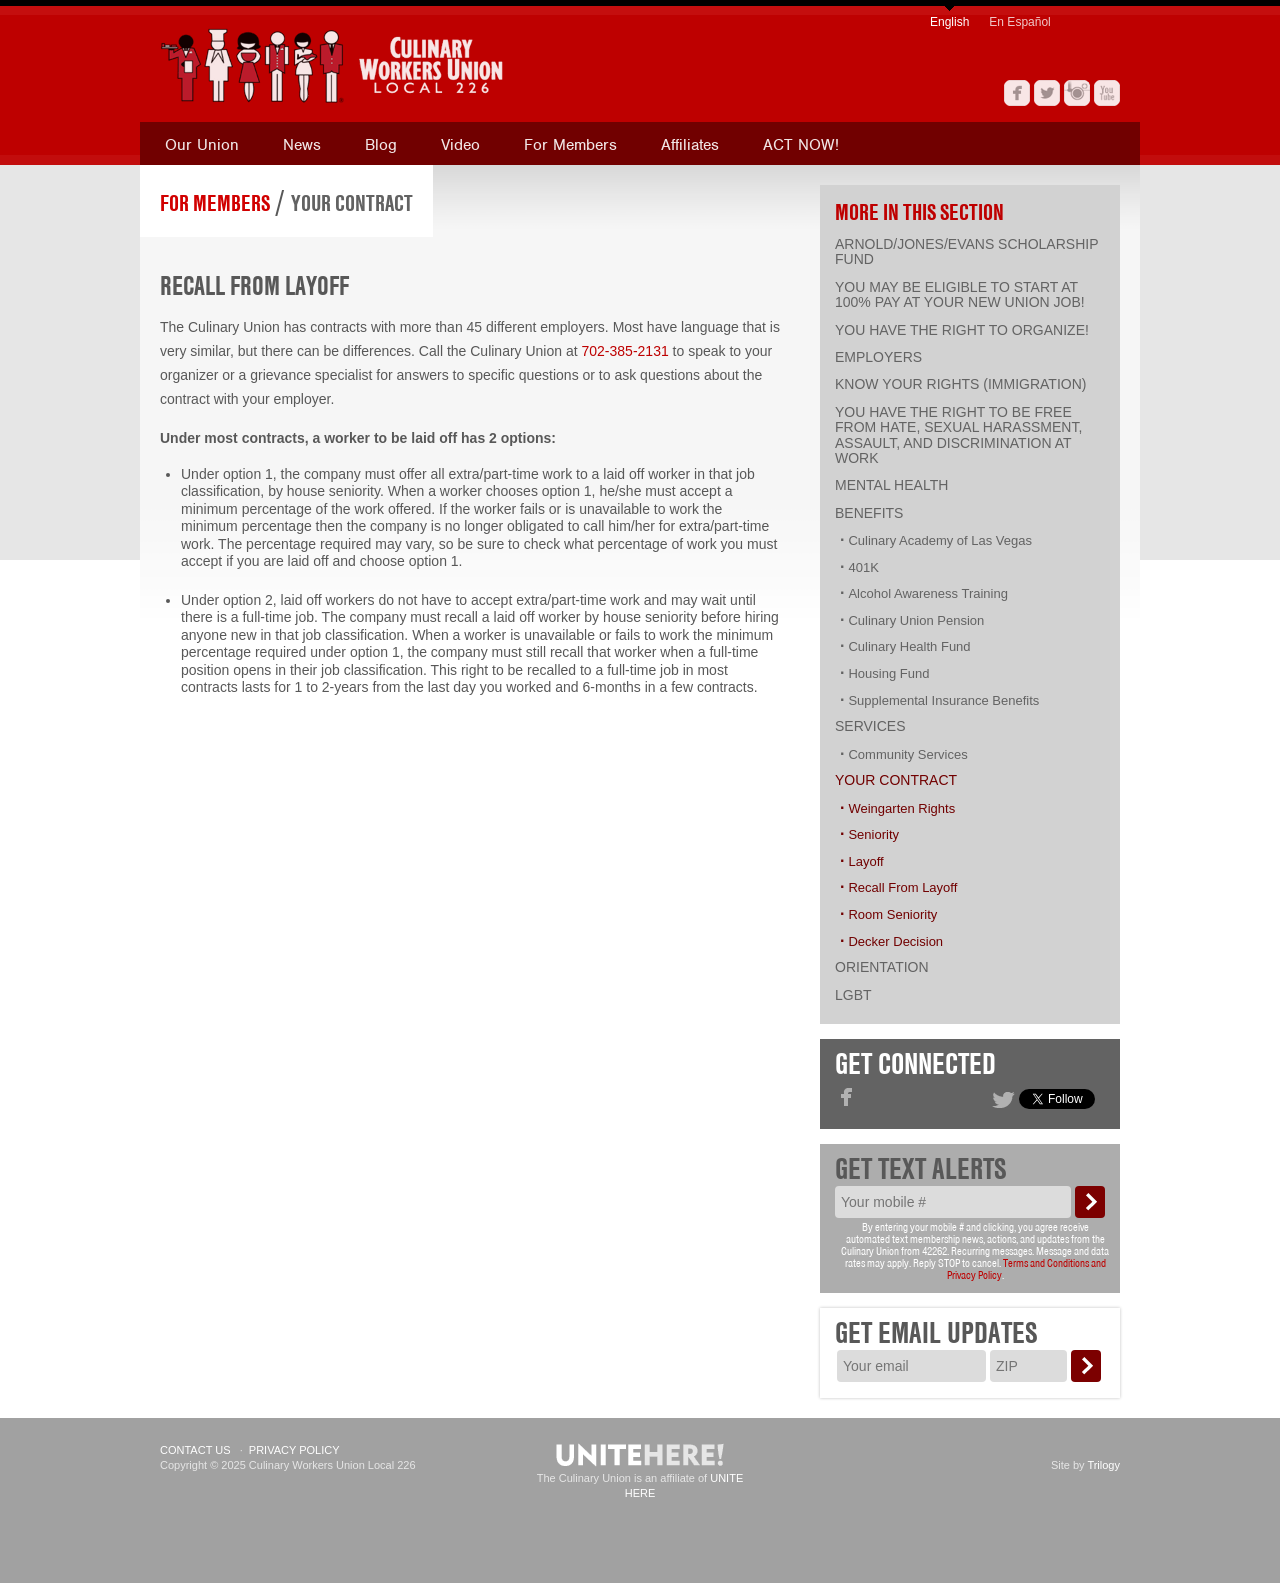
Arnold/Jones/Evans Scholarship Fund (966, 251)
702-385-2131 (625, 351)
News (302, 145)
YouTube (1107, 93)
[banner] (425, 65)
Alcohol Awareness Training (927, 593)
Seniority (873, 834)
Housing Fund (888, 673)
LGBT (853, 995)
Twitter (1047, 93)
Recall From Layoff (902, 887)
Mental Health (891, 485)
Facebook (1017, 93)
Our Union (202, 145)
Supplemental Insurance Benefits (943, 700)
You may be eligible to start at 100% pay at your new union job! (960, 294)
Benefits (869, 513)
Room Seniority (892, 914)
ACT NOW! (801, 145)
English (949, 22)
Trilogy (1103, 1465)
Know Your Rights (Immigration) (960, 384)
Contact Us (195, 1450)
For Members (570, 145)
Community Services (907, 754)
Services (870, 726)
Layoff (865, 861)
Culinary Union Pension (916, 620)
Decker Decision (895, 941)
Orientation (882, 967)
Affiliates (690, 145)
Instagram (1077, 93)
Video (460, 145)
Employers (878, 357)
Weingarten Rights (901, 808)
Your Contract (352, 203)
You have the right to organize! (962, 330)
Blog (381, 145)
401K (863, 567)
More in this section (919, 212)
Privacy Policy (294, 1450)
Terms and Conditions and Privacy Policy (1026, 1269)
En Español (1019, 22)
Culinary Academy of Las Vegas (940, 540)
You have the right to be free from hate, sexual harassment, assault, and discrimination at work (958, 435)
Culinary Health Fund (909, 646)
